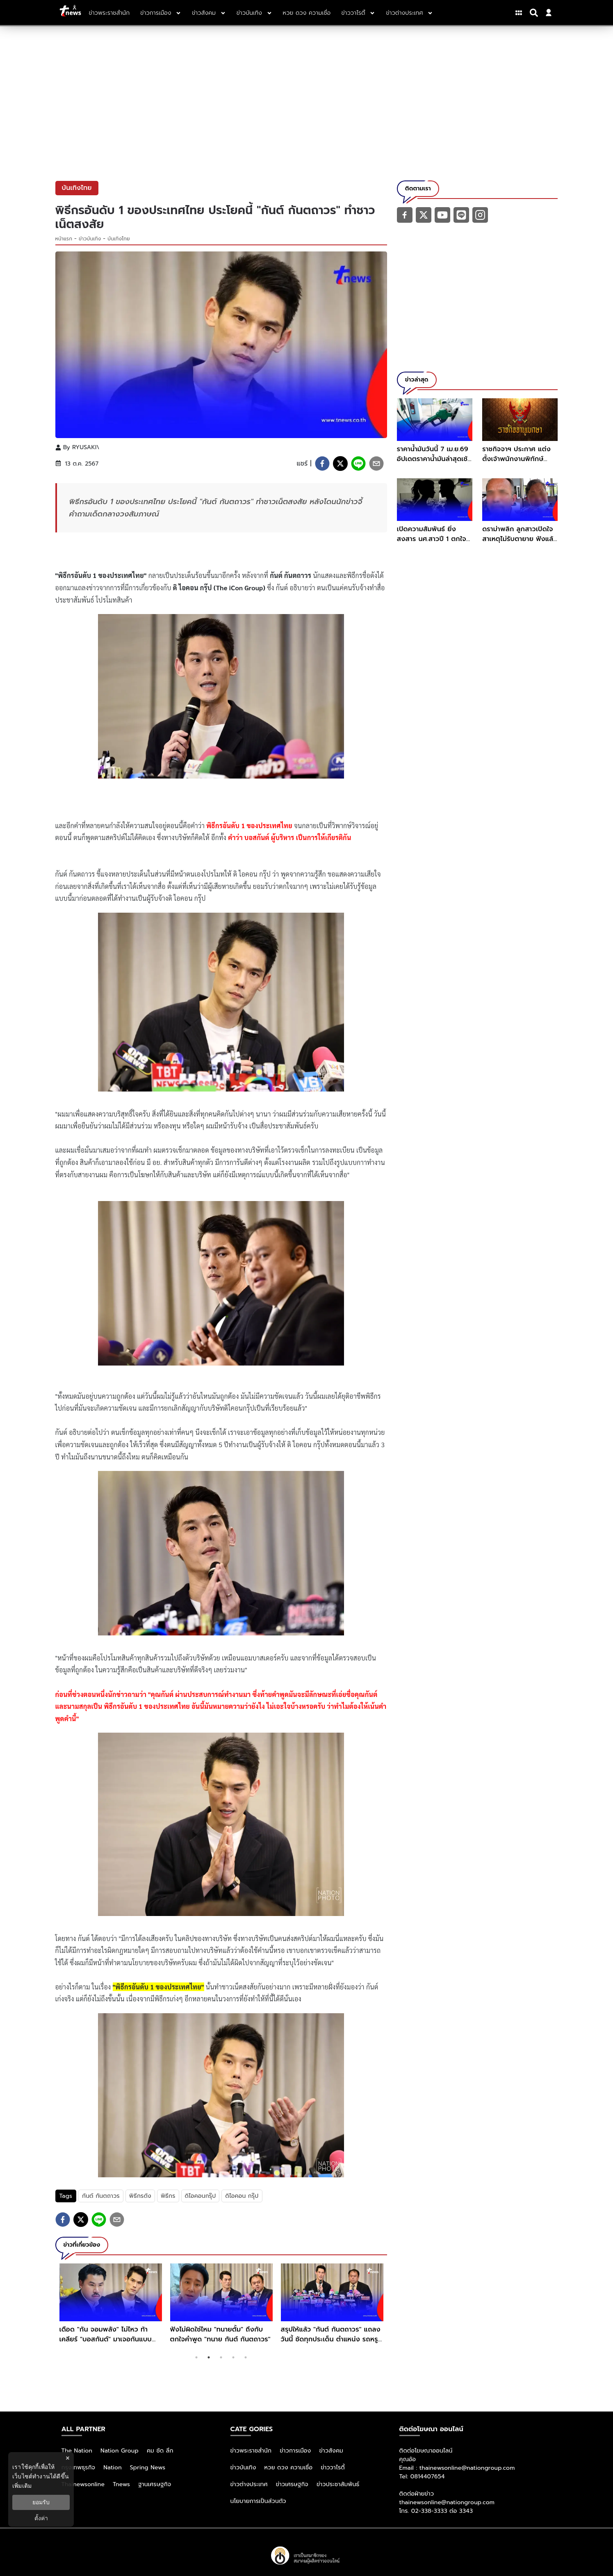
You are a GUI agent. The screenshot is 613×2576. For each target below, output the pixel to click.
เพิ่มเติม (22, 2485)
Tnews (121, 2484)
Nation (112, 2467)
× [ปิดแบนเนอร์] (67, 2458)
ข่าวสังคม (331, 2450)
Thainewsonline (83, 2484)
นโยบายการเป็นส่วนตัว (258, 2501)
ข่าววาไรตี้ (333, 2467)
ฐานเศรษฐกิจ (154, 2484)
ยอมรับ (41, 2502)
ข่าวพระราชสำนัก (251, 2450)
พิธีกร (168, 2196)
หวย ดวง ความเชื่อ (288, 2467)
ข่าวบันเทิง (90, 238)
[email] (376, 463)
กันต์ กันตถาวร (101, 2196)
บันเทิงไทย (118, 238)
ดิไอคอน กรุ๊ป (241, 2196)
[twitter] (340, 463)
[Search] (535, 12)
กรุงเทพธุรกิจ (79, 2467)
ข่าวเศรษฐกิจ (292, 2484)
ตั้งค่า (41, 2518)
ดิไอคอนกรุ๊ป (200, 2196)
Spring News (148, 2467)
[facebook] (322, 463)
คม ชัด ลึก (160, 2450)
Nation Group (119, 2450)
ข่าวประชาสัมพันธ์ (338, 2484)
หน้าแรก (64, 238)
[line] (358, 463)
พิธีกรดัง (140, 2196)
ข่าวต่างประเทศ (249, 2484)
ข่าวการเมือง (295, 2450)
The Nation (77, 2450)
